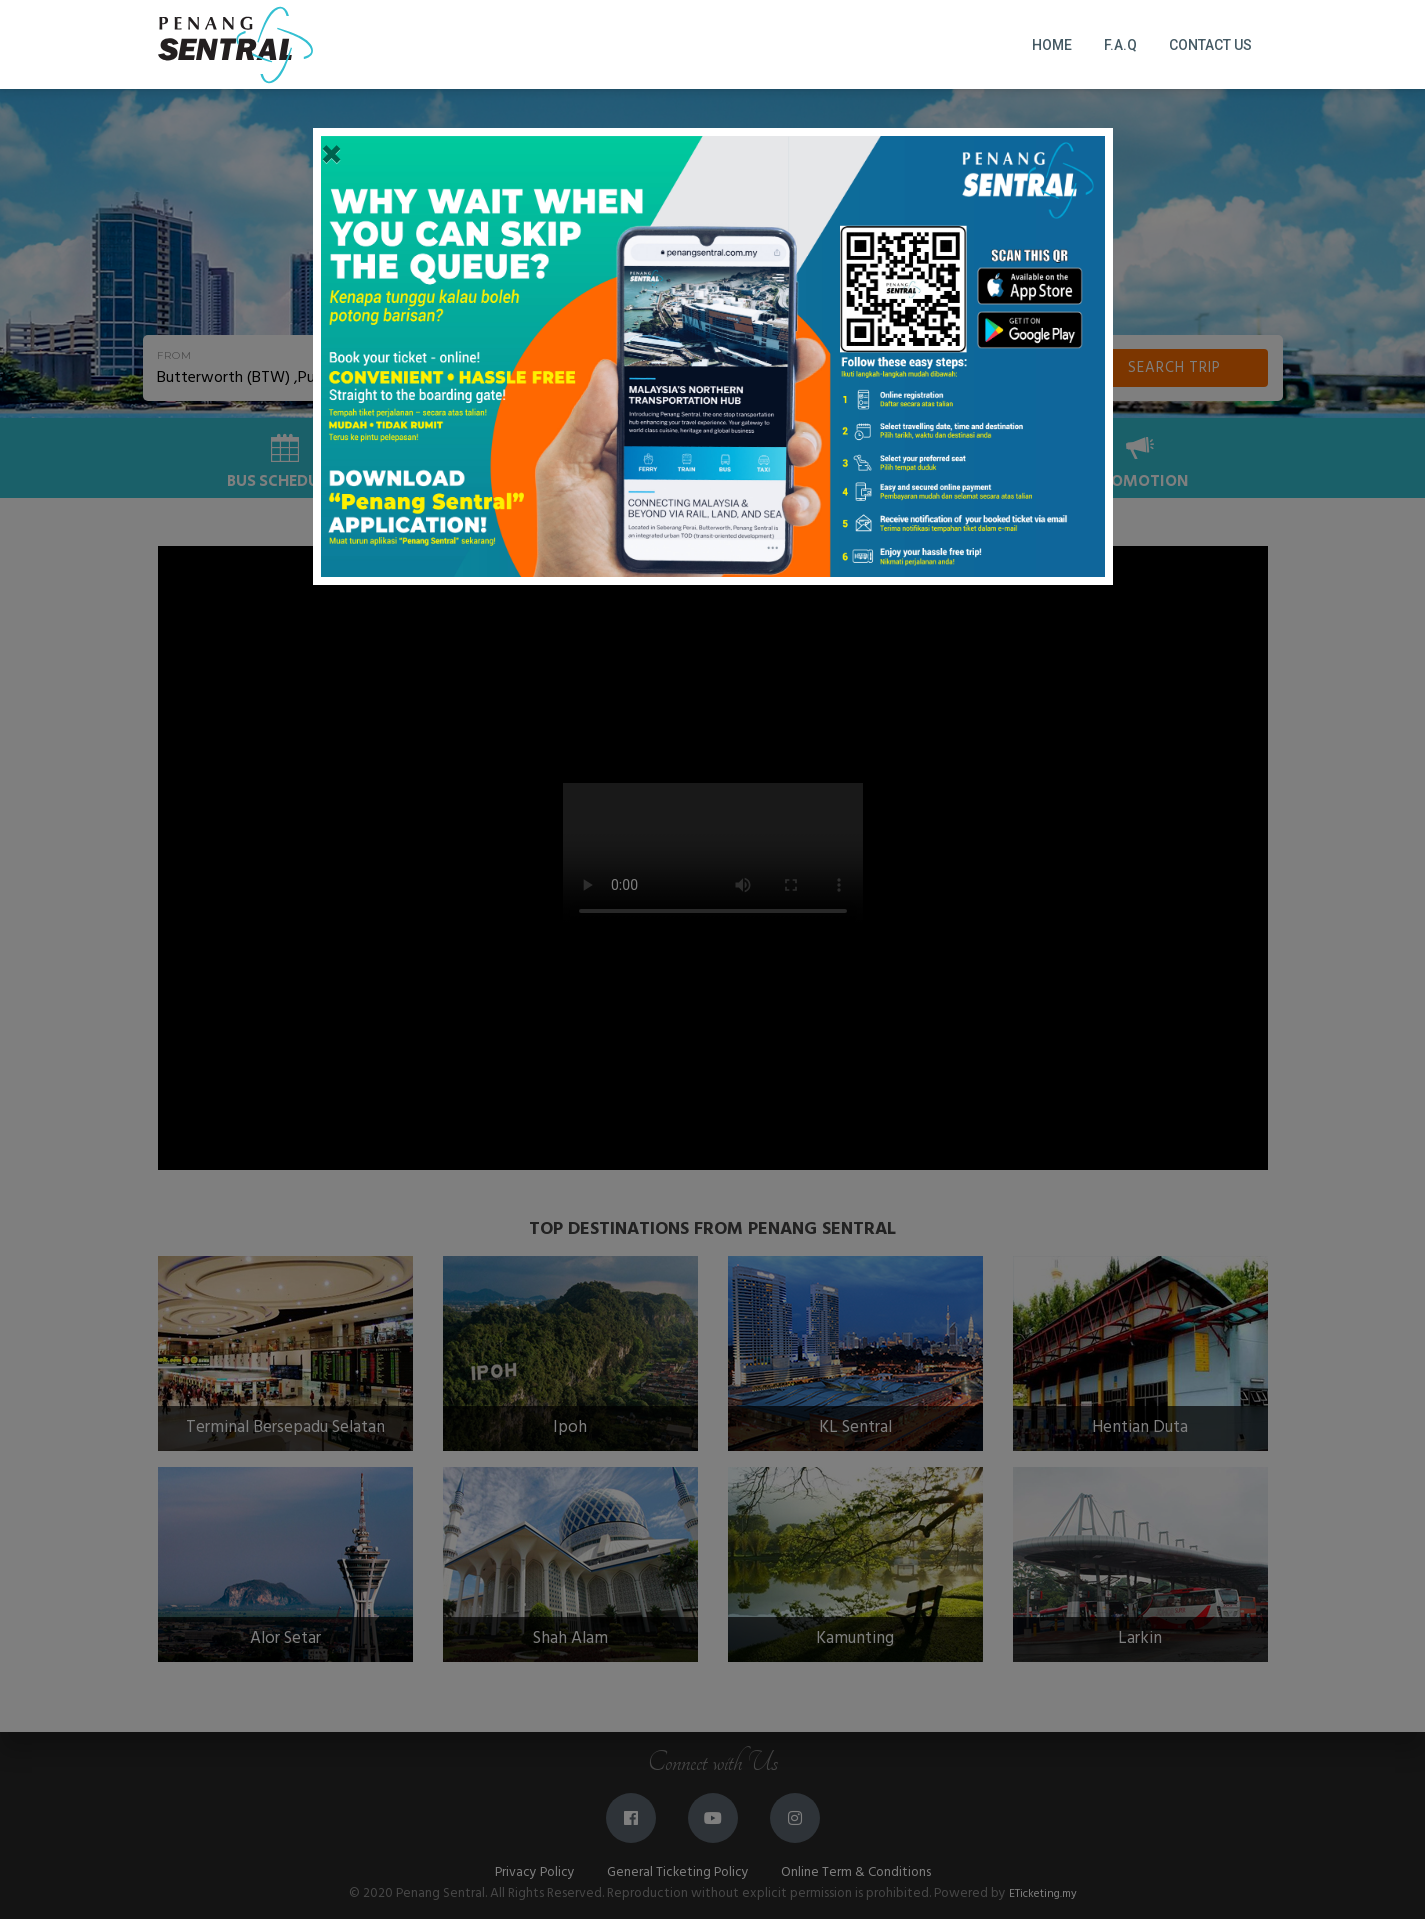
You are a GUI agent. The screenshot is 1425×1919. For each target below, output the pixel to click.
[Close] (331, 156)
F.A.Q (1120, 45)
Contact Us (1210, 45)
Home (1052, 45)
